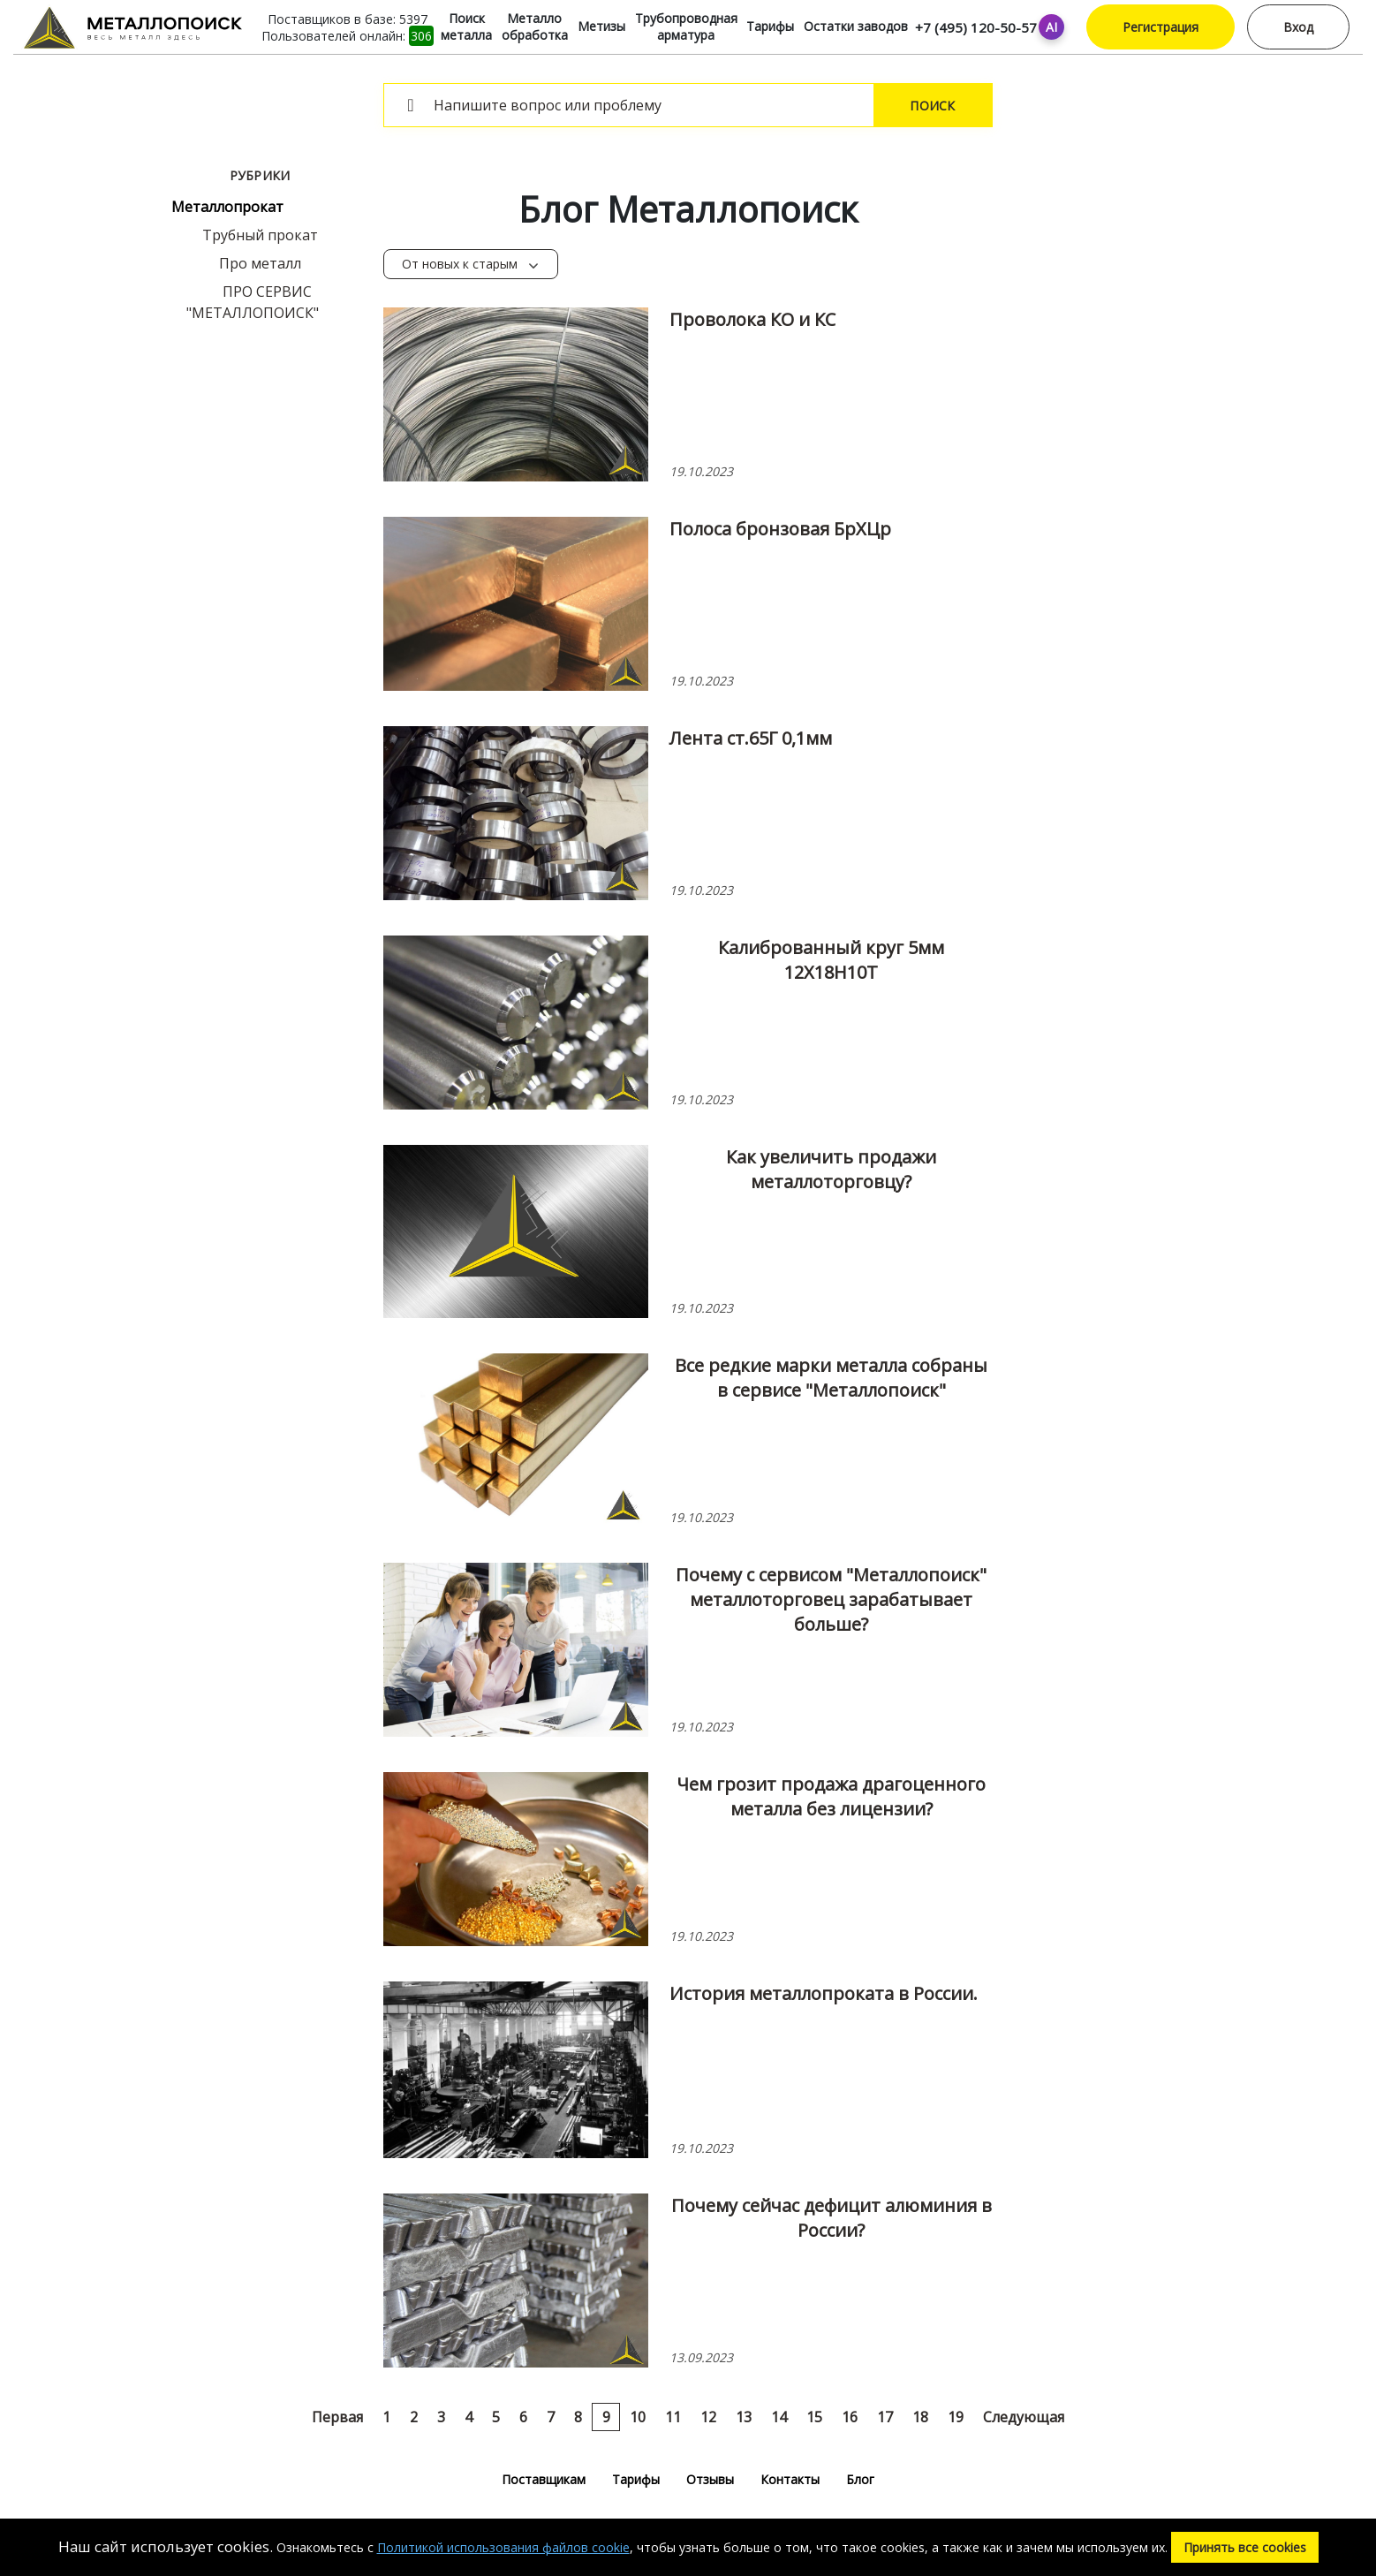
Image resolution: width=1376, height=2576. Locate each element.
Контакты (790, 2479)
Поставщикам (544, 2479)
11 (673, 2417)
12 (708, 2417)
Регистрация (1160, 27)
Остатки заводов (856, 26)
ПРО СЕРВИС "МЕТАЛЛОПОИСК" (252, 302)
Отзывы (710, 2479)
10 (638, 2417)
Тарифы (770, 26)
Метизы (601, 26)
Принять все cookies (1244, 2547)
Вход (1298, 27)
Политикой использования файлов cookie (503, 2547)
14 (779, 2417)
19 (956, 2417)
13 (744, 2417)
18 (920, 2417)
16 (850, 2417)
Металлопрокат (227, 206)
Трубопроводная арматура (686, 26)
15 (814, 2417)
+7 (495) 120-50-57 (976, 27)
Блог (860, 2479)
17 (885, 2417)
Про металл (260, 263)
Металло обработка (535, 26)
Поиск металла (466, 26)
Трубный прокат (260, 235)
